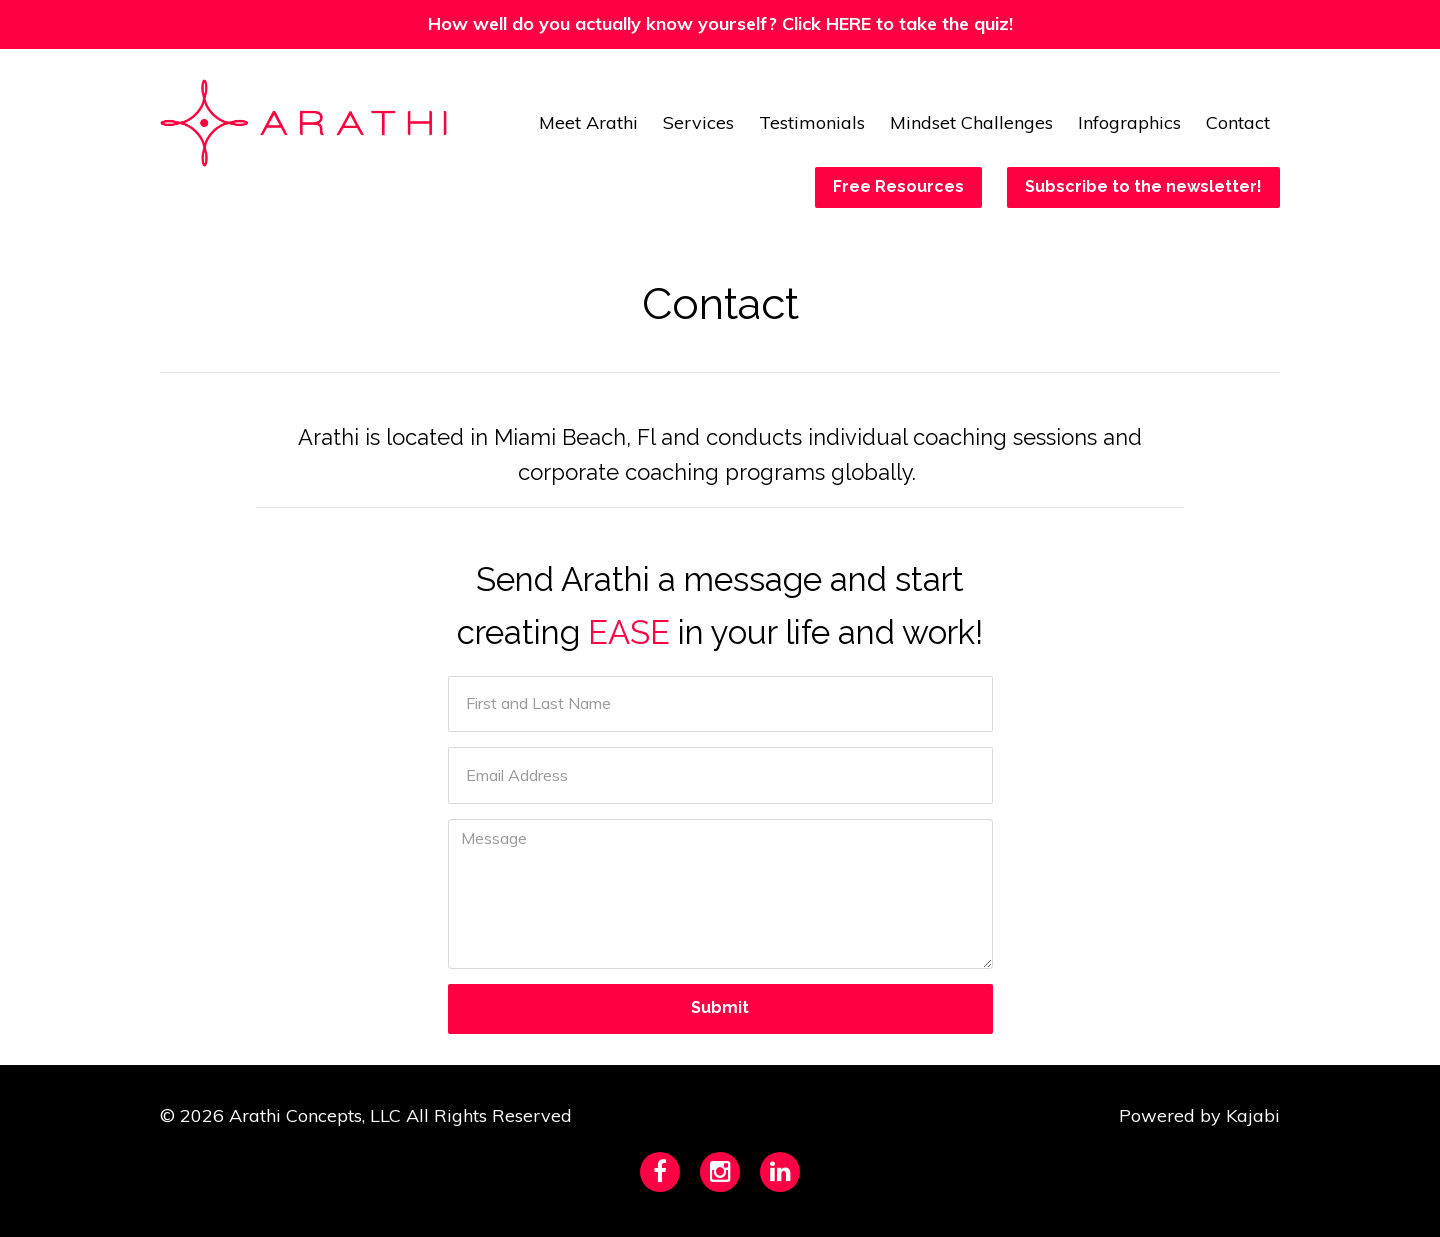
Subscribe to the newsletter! (1143, 186)
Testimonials (812, 122)
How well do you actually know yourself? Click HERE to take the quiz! (720, 23)
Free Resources (898, 186)
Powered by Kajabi (1199, 1115)
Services (698, 122)
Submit (720, 1007)
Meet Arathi (588, 122)
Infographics (1129, 122)
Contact (1238, 122)
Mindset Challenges (971, 122)
